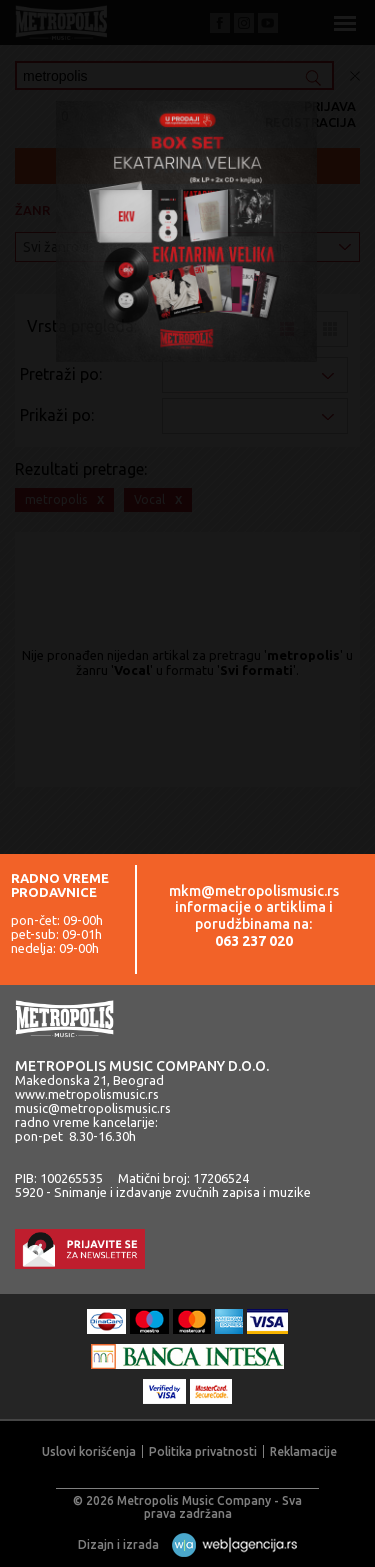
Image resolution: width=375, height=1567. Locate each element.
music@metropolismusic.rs (93, 1108)
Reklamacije (303, 1451)
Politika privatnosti (203, 1451)
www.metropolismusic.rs (87, 1094)
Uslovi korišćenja (89, 1451)
